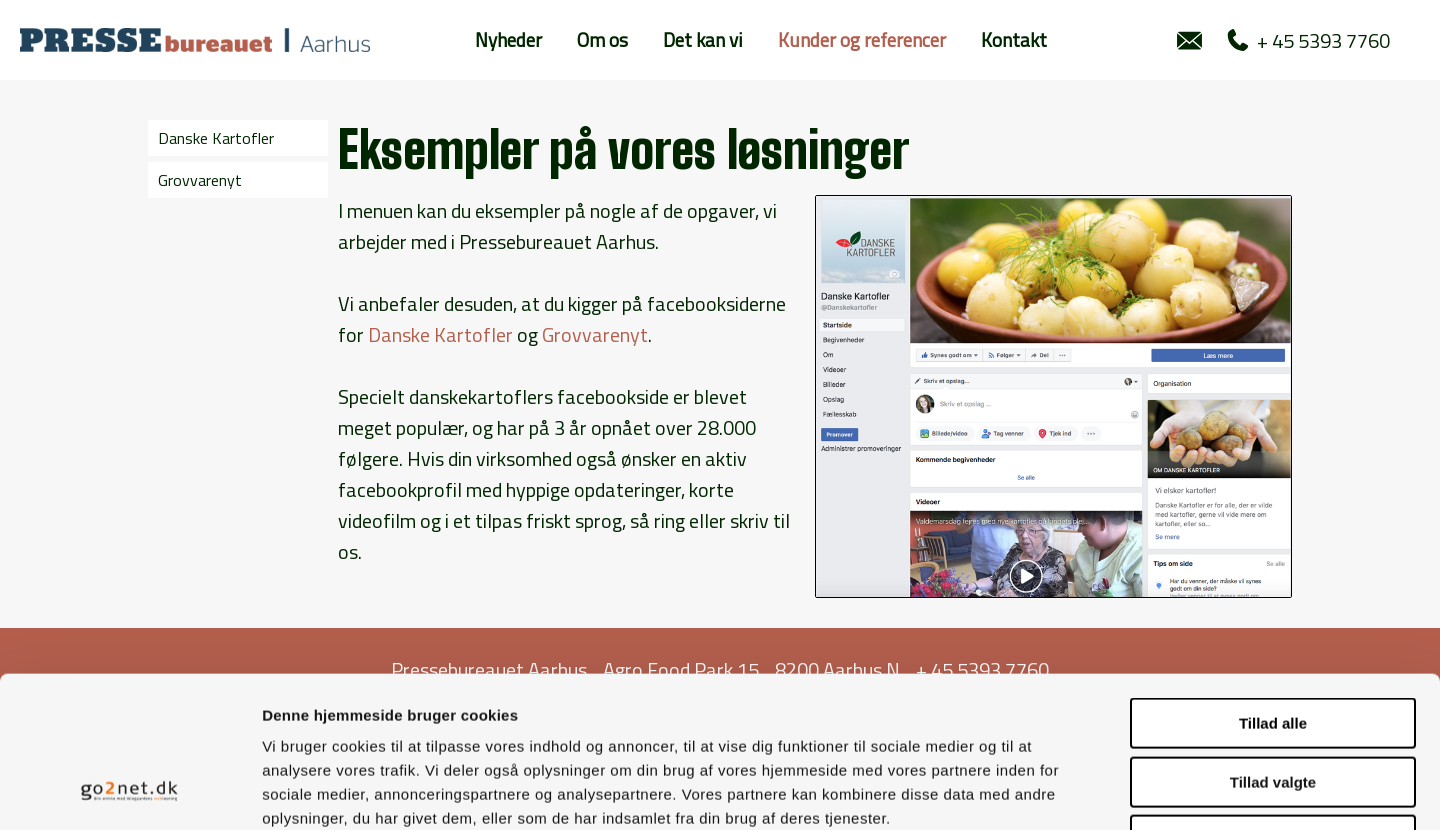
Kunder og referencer (862, 39)
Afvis (1273, 702)
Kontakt (1014, 39)
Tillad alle (1273, 585)
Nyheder (508, 39)
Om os (602, 39)
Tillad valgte (1273, 644)
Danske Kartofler (216, 138)
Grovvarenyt (200, 180)
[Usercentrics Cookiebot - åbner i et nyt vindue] (129, 791)
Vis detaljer (1039, 790)
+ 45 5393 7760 (1308, 40)
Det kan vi (703, 39)
